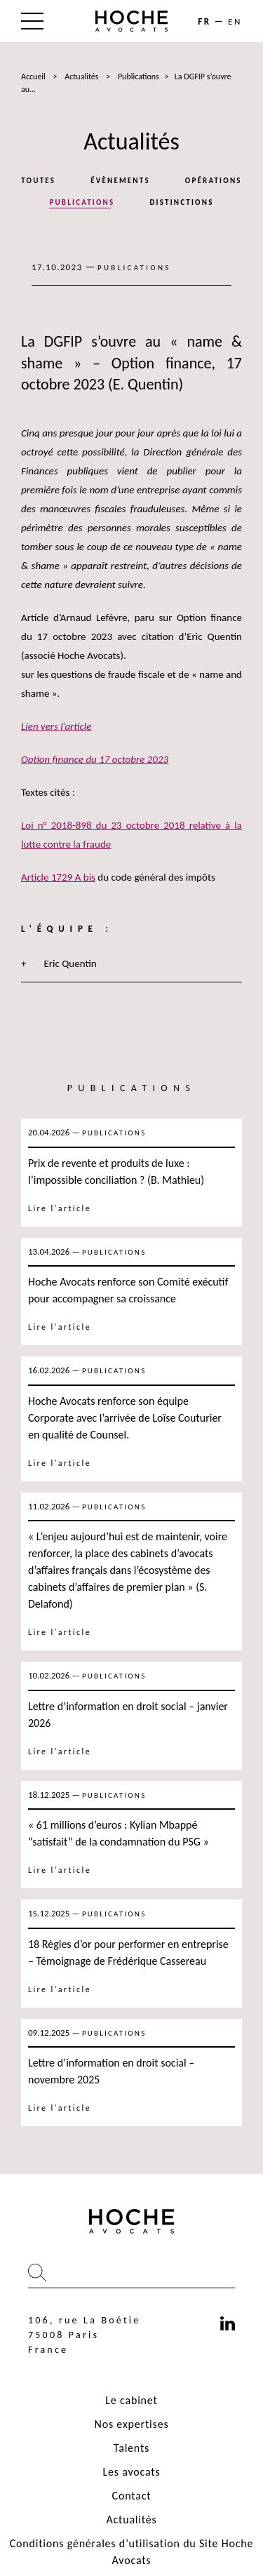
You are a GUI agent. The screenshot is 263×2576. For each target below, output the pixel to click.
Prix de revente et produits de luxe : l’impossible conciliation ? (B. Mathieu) (116, 1171)
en (235, 21)
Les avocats (131, 2471)
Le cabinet (131, 2400)
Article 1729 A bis (58, 877)
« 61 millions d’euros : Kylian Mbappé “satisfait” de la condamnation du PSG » (119, 1833)
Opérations (213, 180)
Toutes (38, 180)
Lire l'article (59, 1208)
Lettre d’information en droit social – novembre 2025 (111, 2071)
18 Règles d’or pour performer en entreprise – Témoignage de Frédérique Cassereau (128, 1952)
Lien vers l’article (56, 726)
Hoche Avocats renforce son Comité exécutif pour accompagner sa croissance (128, 1290)
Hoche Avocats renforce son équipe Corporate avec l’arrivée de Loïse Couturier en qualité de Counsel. (125, 1417)
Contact (131, 2495)
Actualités (81, 76)
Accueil (33, 76)
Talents (131, 2448)
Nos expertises (132, 2424)
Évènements (120, 180)
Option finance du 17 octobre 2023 (94, 759)
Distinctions (181, 202)
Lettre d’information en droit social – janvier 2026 (128, 1715)
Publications (138, 76)
